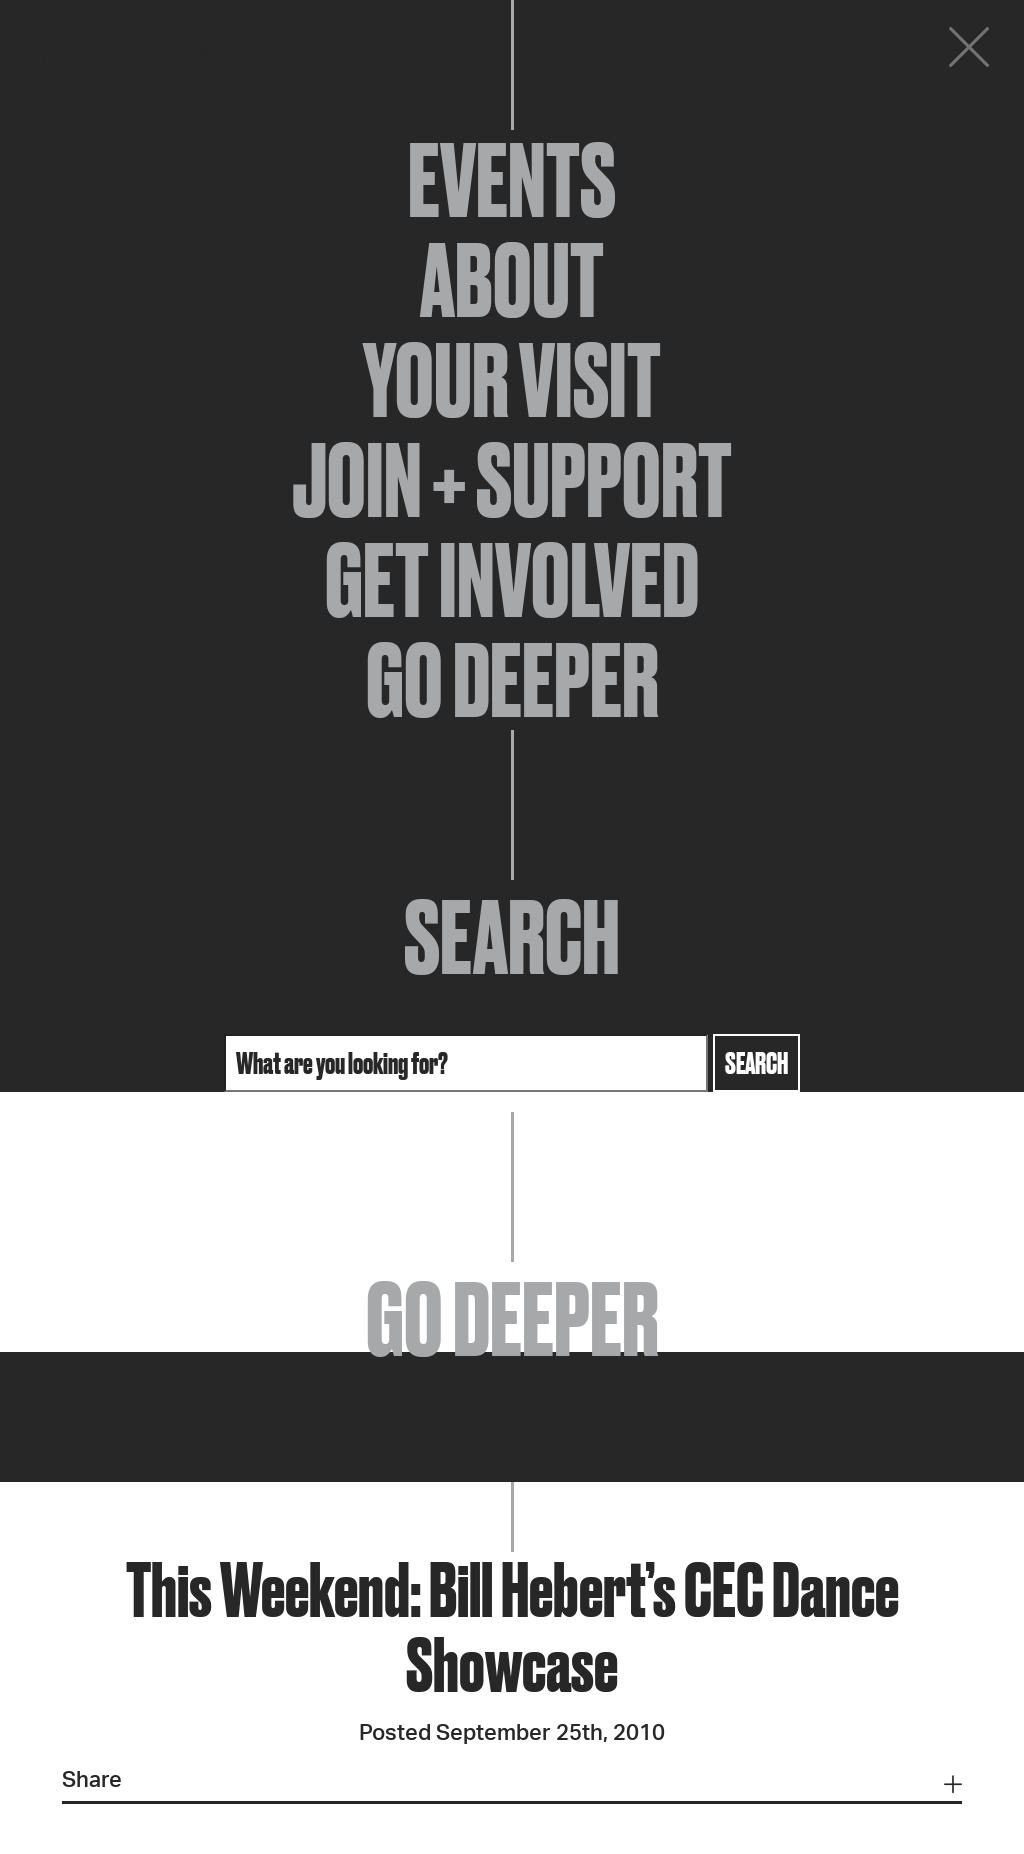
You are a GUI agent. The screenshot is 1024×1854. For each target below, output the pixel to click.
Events (512, 180)
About (512, 280)
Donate (848, 52)
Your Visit (512, 380)
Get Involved (512, 580)
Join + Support (512, 480)
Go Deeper (512, 680)
